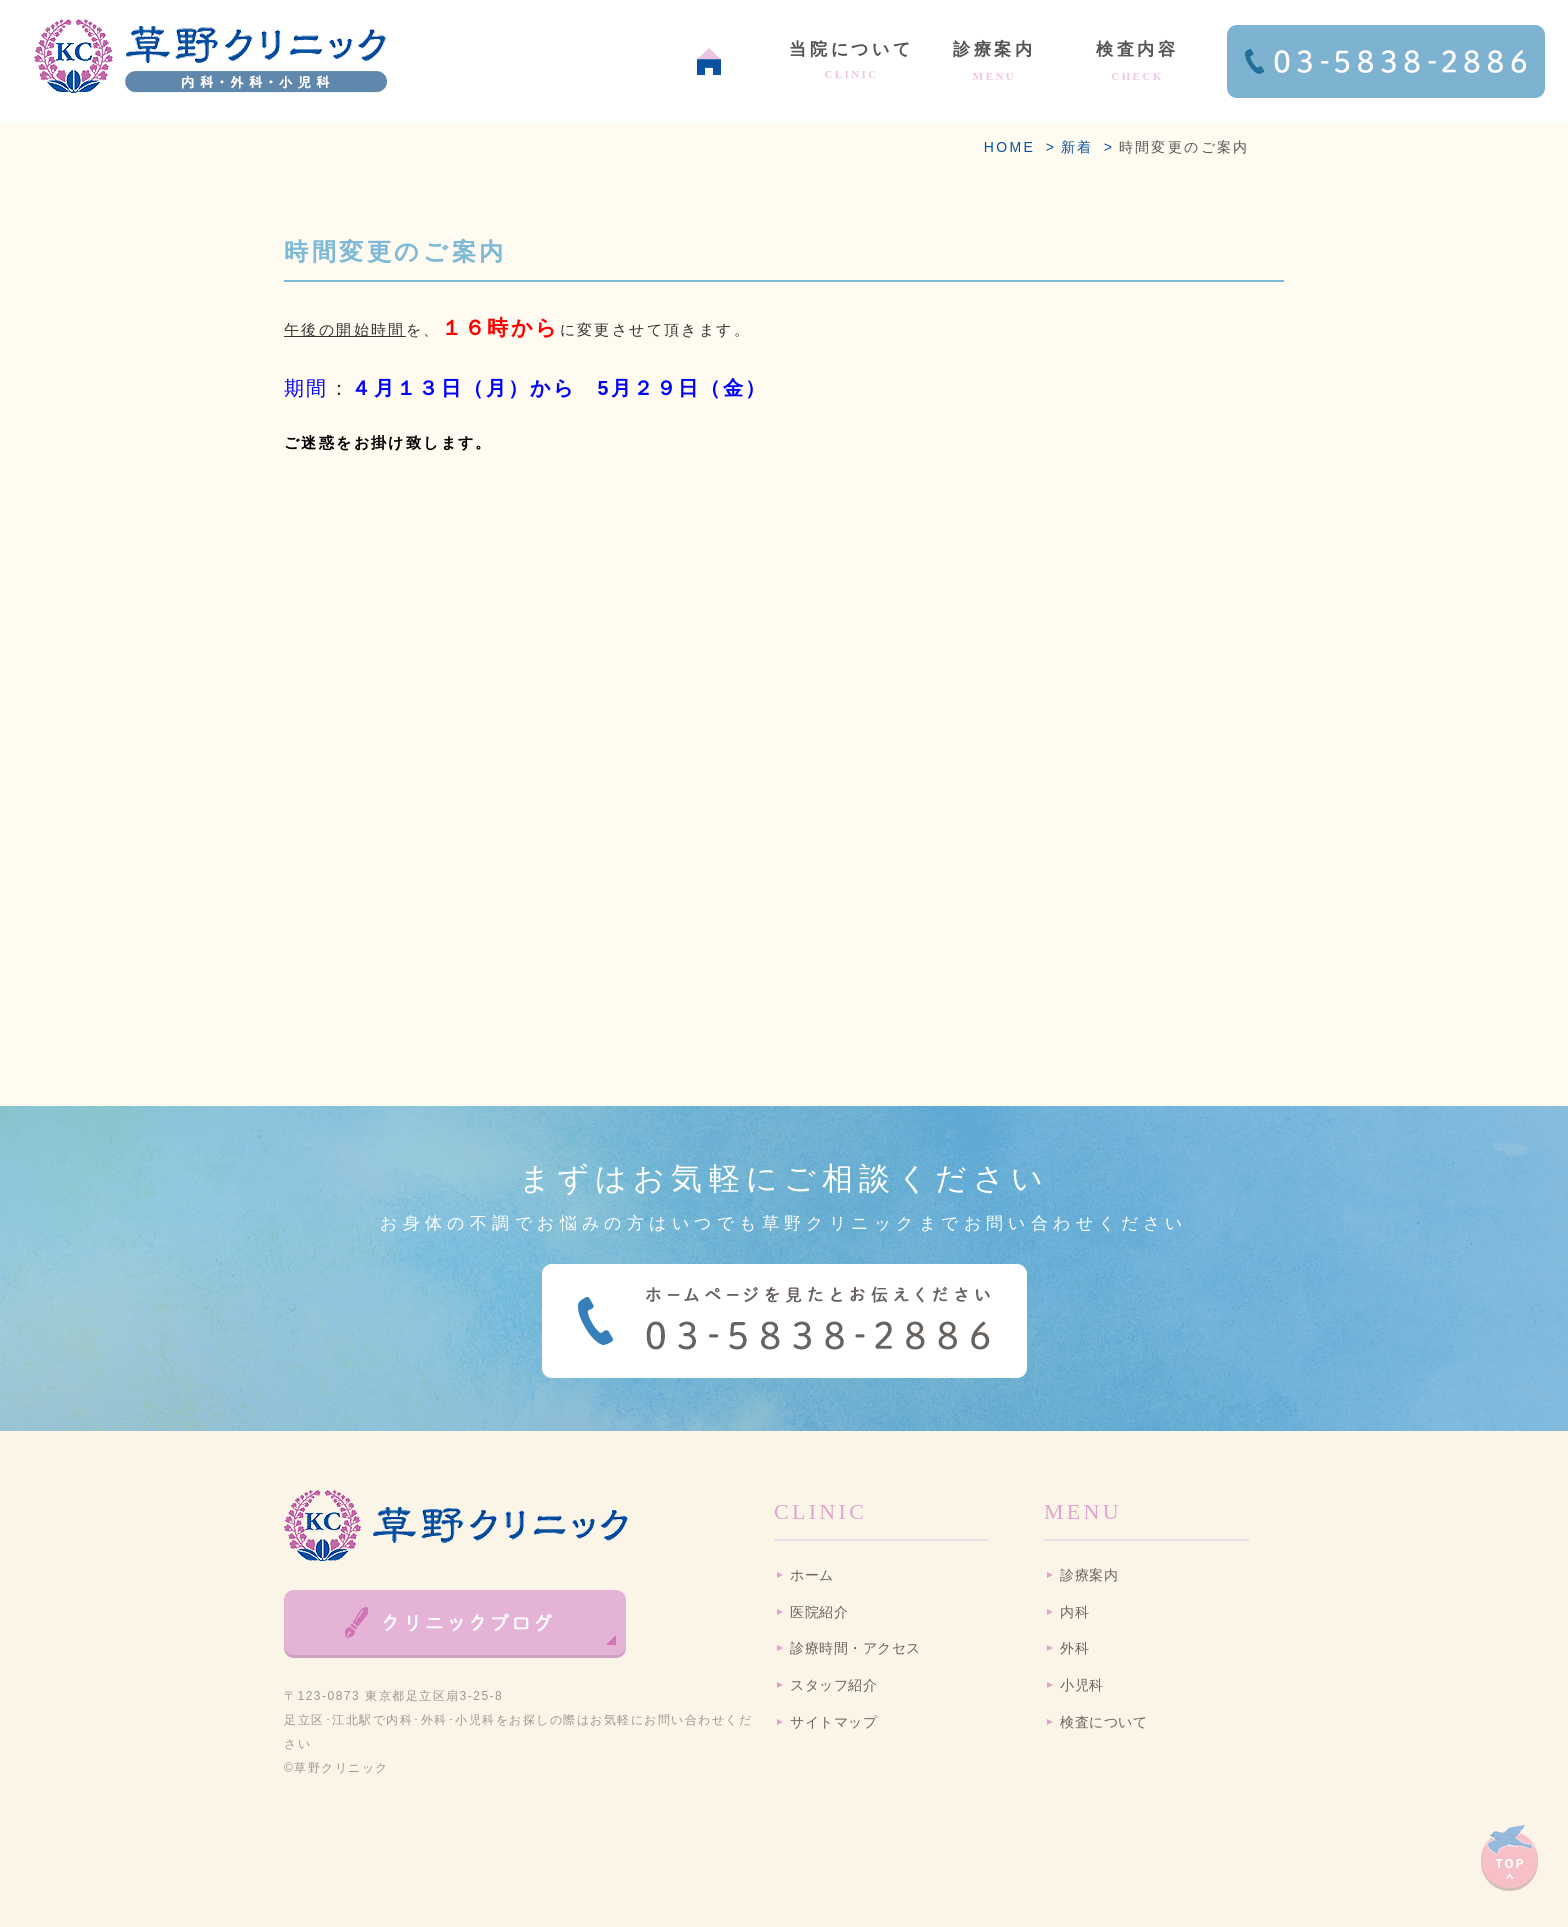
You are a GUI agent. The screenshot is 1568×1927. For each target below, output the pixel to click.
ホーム (812, 1575)
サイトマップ (833, 1722)
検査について (1103, 1722)
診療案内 (1089, 1575)
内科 (1074, 1612)
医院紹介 (819, 1612)
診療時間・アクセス (855, 1648)
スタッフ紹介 (833, 1685)
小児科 (1082, 1685)
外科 (1074, 1648)
